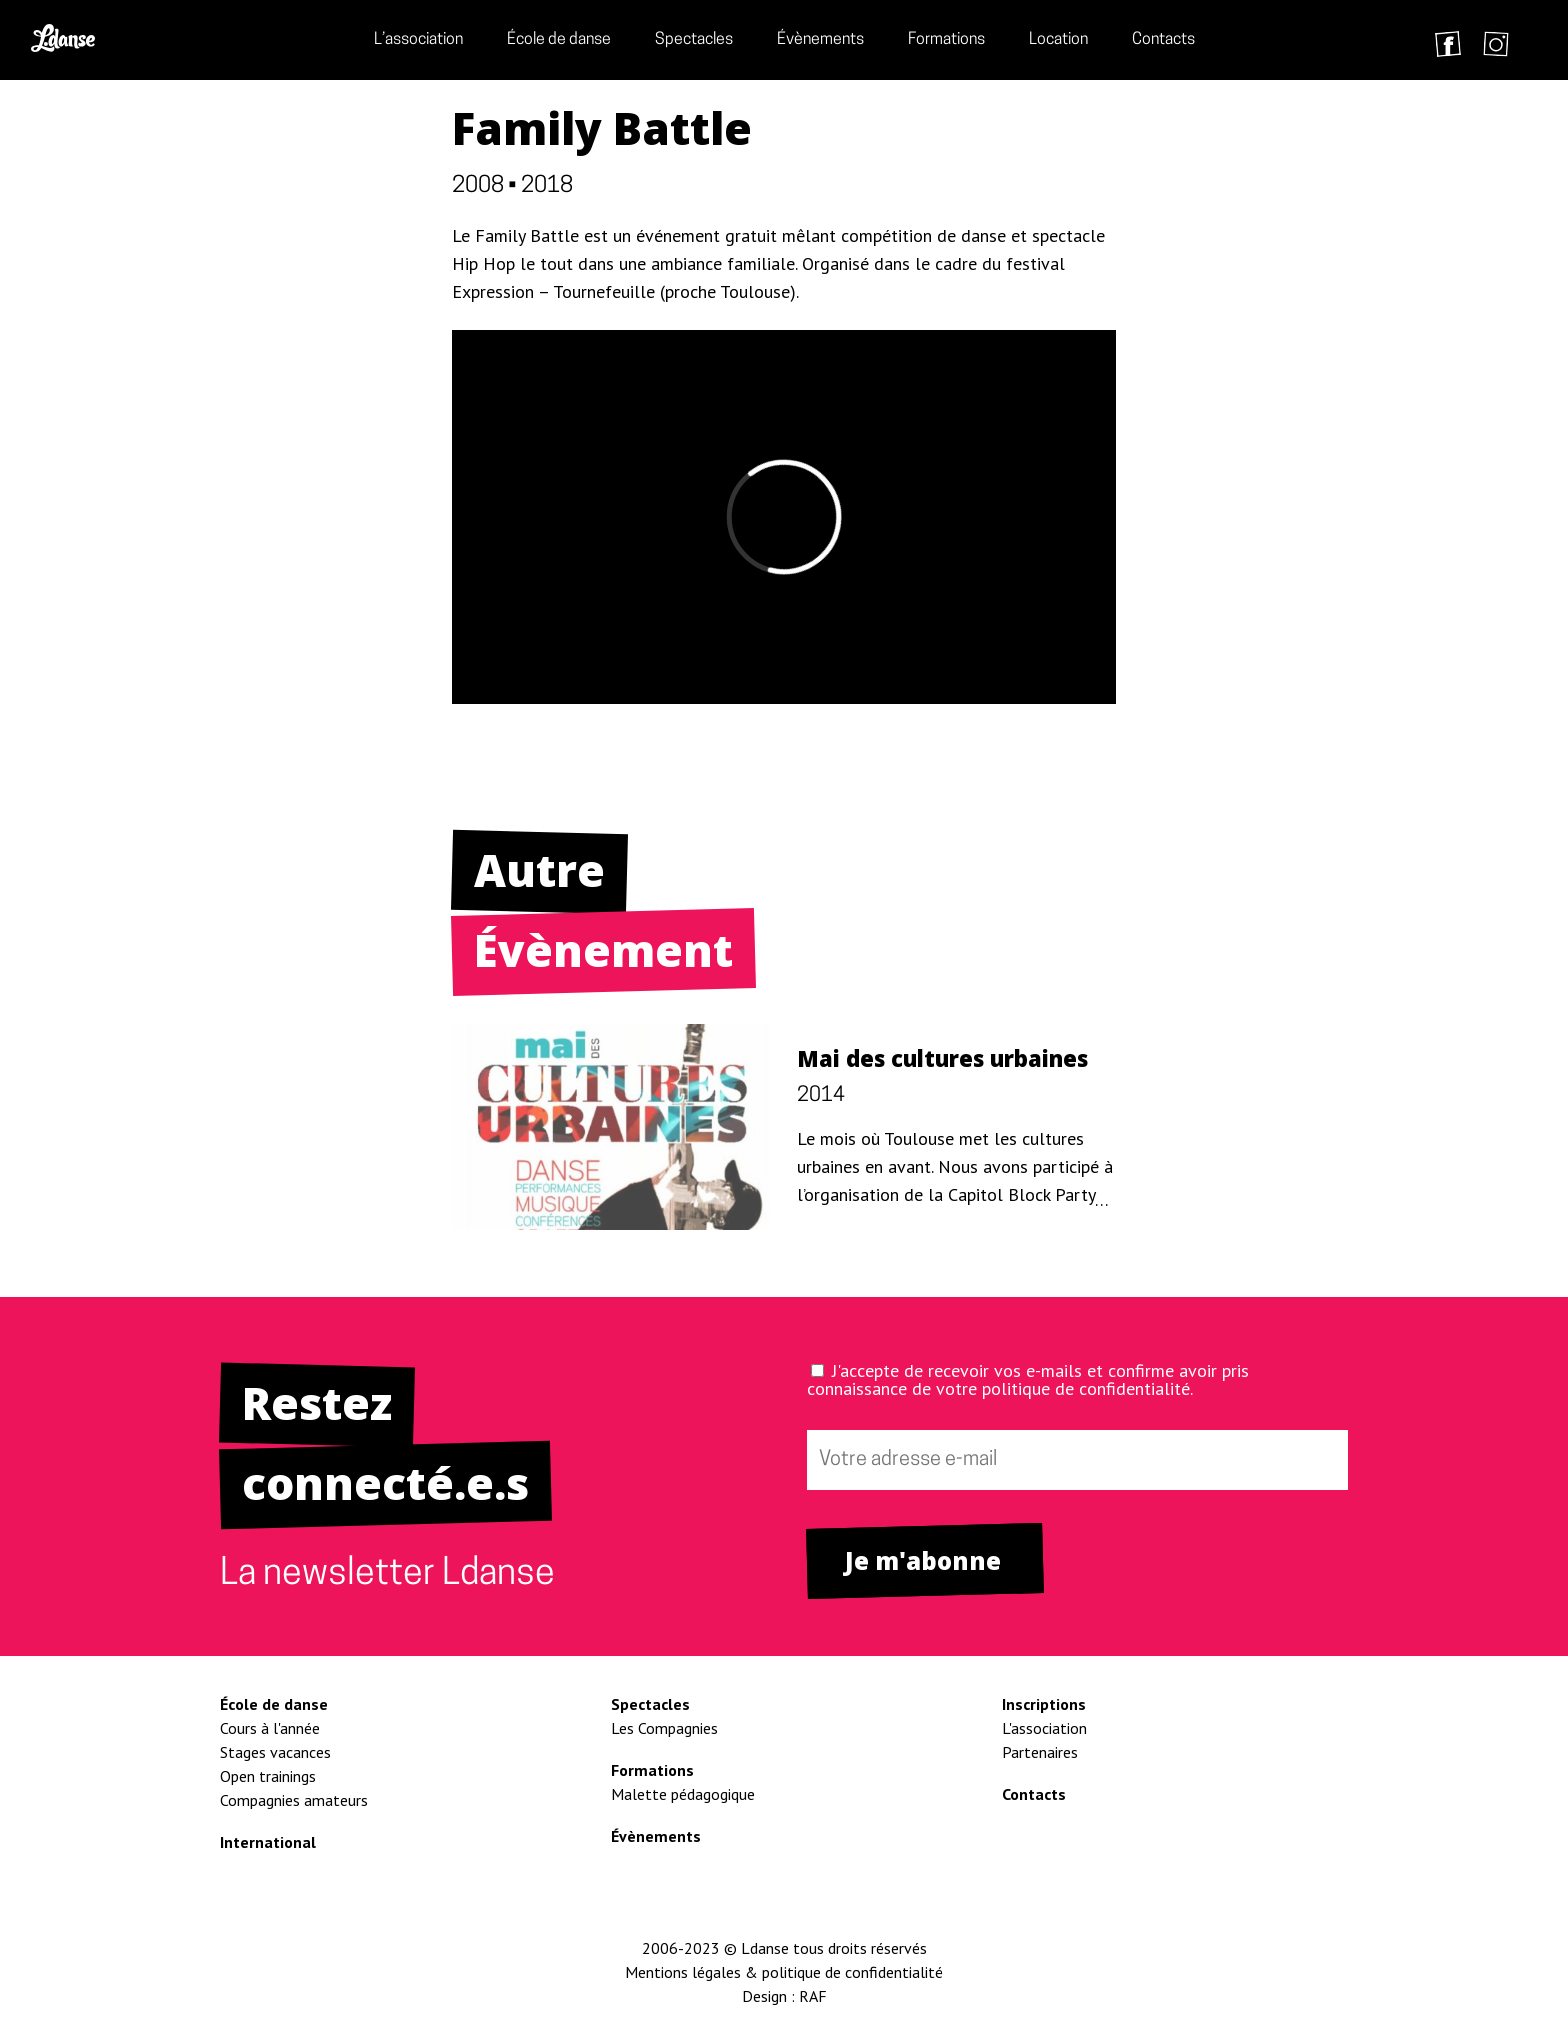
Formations (946, 40)
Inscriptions (1044, 1704)
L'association (1044, 1728)
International (268, 1842)
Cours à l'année (270, 1728)
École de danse (559, 40)
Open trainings (268, 1776)
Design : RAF (784, 1996)
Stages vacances (275, 1752)
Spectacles (694, 40)
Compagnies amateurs (294, 1800)
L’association (418, 40)
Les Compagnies (664, 1728)
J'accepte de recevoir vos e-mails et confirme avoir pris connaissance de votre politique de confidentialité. (1028, 1379)
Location (1058, 40)
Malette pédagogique (683, 1794)
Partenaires (1040, 1752)
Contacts (1163, 40)
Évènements (820, 40)
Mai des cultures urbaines (942, 1058)
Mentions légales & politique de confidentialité (784, 1972)
